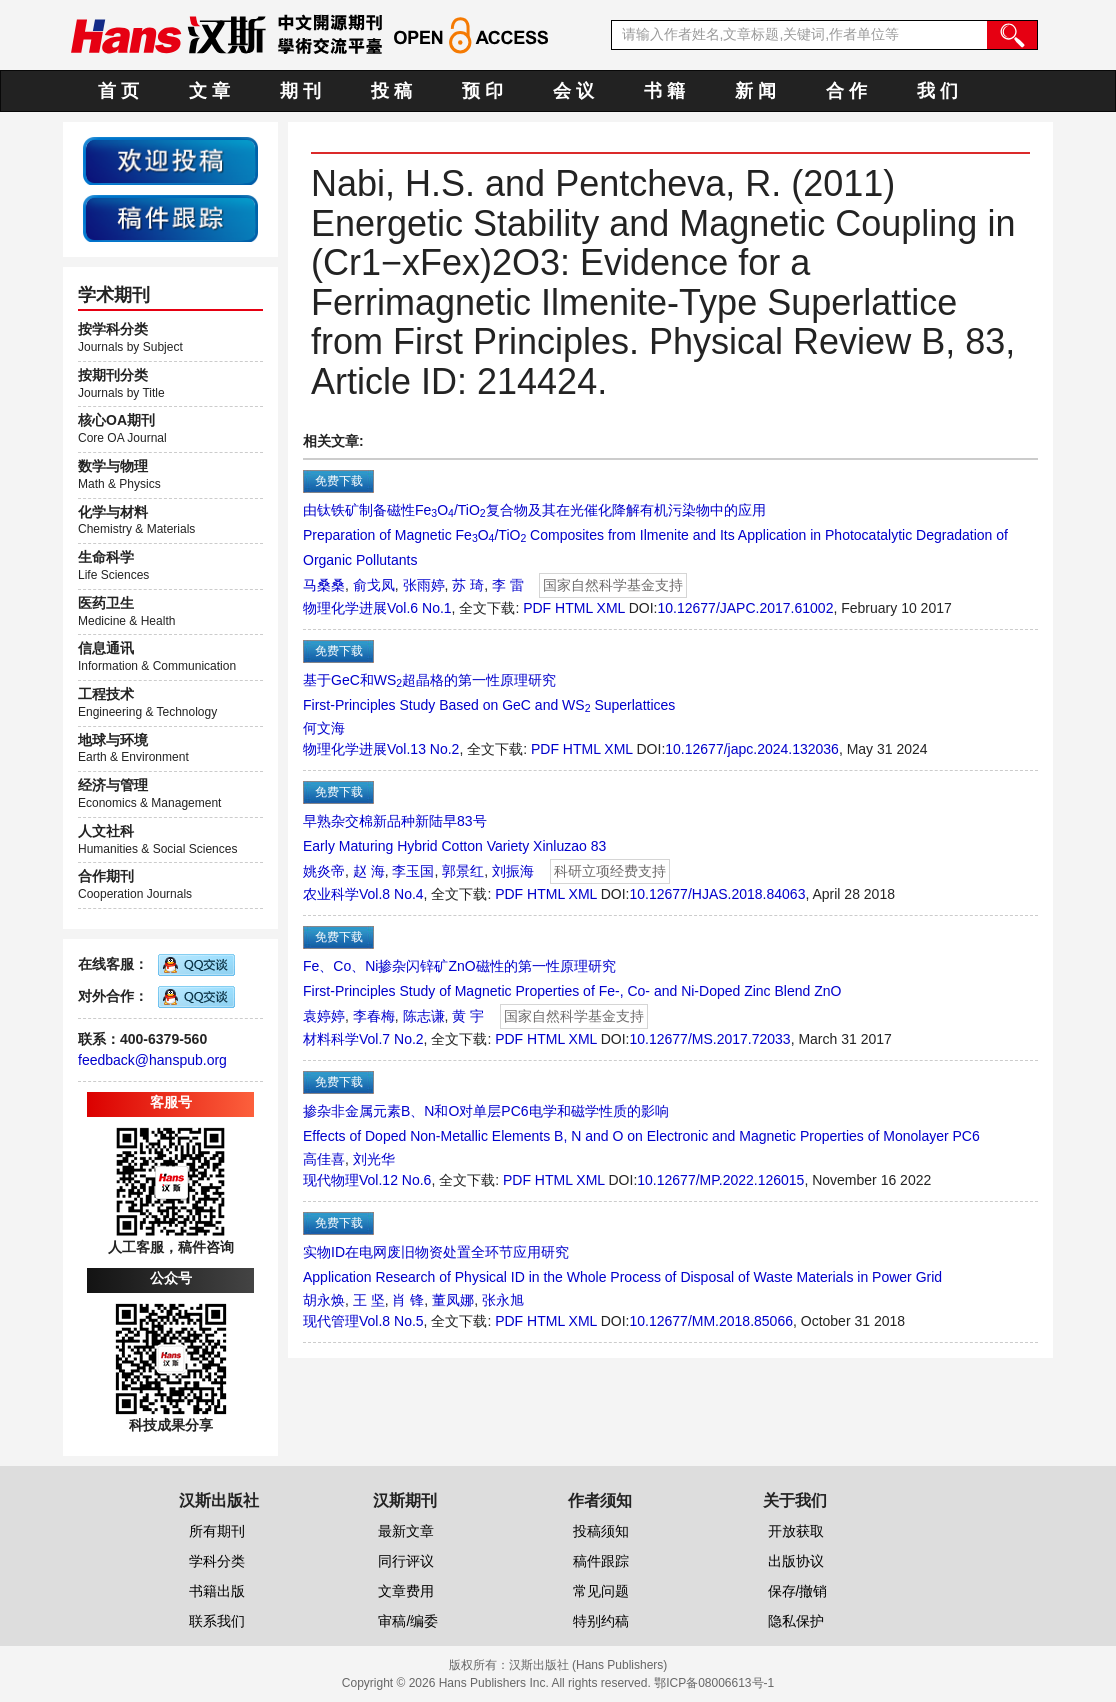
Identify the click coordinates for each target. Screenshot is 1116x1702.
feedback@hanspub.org (152, 1060)
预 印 (482, 91)
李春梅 (374, 1016)
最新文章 (406, 1531)
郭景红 (463, 871)
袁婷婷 (324, 1016)
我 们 (937, 91)
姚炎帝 (324, 871)
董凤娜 (453, 1300)
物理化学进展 (345, 608)
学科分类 (217, 1561)
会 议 (573, 91)
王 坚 (369, 1300)
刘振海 (513, 871)
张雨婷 (424, 585)
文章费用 (406, 1591)
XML (611, 608)
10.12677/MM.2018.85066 (711, 1321)
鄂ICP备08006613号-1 (714, 1683)
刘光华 (374, 1159)
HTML (574, 608)
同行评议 (406, 1561)
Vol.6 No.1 (419, 608)
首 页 (118, 91)
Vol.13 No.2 (423, 749)
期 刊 (300, 91)
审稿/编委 (408, 1621)
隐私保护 (796, 1621)
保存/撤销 (798, 1591)
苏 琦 (468, 585)
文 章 (209, 91)
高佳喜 (324, 1159)
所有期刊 (217, 1531)
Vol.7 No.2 (391, 1039)
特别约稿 (601, 1621)
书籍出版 (217, 1591)
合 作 (846, 91)
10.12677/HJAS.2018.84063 (718, 894)
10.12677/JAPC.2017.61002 (746, 608)
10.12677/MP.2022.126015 (720, 1180)
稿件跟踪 (601, 1561)
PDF (537, 608)
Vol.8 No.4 (391, 894)
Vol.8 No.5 (391, 1321)
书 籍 (664, 91)
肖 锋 (408, 1300)
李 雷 (508, 585)
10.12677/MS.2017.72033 (710, 1039)
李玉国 (413, 871)
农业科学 (331, 894)
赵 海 (369, 871)
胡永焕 (324, 1300)
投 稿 (391, 91)
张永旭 (503, 1300)
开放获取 (796, 1531)
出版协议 (796, 1561)
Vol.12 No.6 (395, 1180)
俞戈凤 (374, 585)
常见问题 (601, 1591)
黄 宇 (468, 1016)
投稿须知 (601, 1531)
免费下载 (339, 481)
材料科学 (331, 1039)
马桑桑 (324, 585)
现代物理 (331, 1180)
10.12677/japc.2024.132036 (752, 749)
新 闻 (755, 91)
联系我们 (217, 1621)
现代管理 (331, 1321)
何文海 (324, 728)
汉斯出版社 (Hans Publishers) (588, 1665)
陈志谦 (424, 1016)
